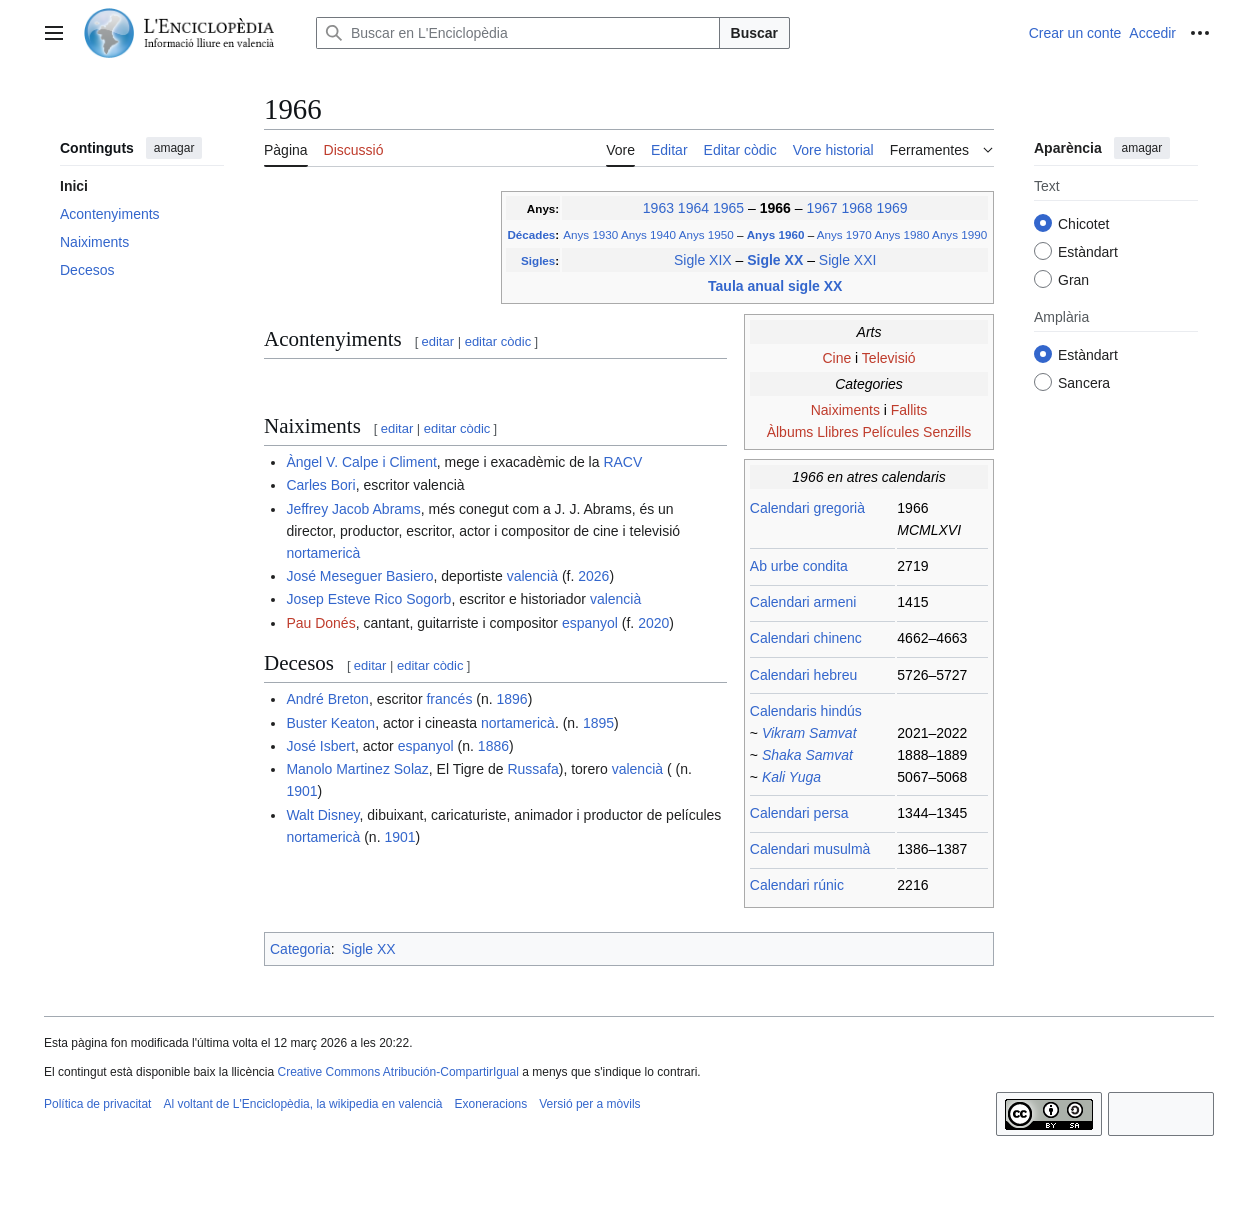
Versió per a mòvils (589, 1104)
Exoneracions (491, 1104)
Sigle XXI (848, 260)
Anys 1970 (844, 234)
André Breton (327, 699)
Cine (836, 358)
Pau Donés (320, 623)
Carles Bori (320, 485)
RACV (622, 462)
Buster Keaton (330, 723)
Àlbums (790, 432)
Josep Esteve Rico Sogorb (368, 599)
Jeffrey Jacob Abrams (353, 509)
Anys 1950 (706, 234)
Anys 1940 (648, 234)
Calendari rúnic (797, 885)
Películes (890, 432)
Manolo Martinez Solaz (357, 769)
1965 (728, 208)
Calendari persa (799, 813)
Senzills (947, 432)
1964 (693, 208)
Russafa (532, 769)
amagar (174, 148)
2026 (593, 576)
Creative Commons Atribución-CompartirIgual (397, 1072)
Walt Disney (322, 815)
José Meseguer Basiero (359, 576)
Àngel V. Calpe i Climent (361, 462)
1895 (598, 723)
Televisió (889, 358)
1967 (821, 208)
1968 (856, 208)
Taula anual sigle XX (775, 286)
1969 (891, 208)
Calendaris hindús (806, 711)
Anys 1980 (901, 234)
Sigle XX (777, 260)
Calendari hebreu (803, 675)
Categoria (300, 949)
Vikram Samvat (809, 733)
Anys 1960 (777, 234)
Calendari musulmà (810, 849)
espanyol (590, 623)
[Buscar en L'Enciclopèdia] (518, 33)
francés (449, 699)
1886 (493, 746)
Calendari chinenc (806, 638)
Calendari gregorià (807, 508)
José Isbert (320, 746)
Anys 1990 (959, 234)
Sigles (538, 260)
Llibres (837, 432)
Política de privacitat (97, 1104)
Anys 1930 (590, 234)
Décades (531, 234)
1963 (658, 208)
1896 (512, 699)
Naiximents (845, 410)
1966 (777, 208)
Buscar (754, 33)
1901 (301, 791)
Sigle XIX (703, 260)
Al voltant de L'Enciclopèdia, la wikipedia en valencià (302, 1104)
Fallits (909, 410)
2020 (653, 623)
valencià (532, 576)
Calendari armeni (803, 602)
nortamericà (323, 553)
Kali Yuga (791, 777)
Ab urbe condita (799, 566)
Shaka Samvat (807, 755)
